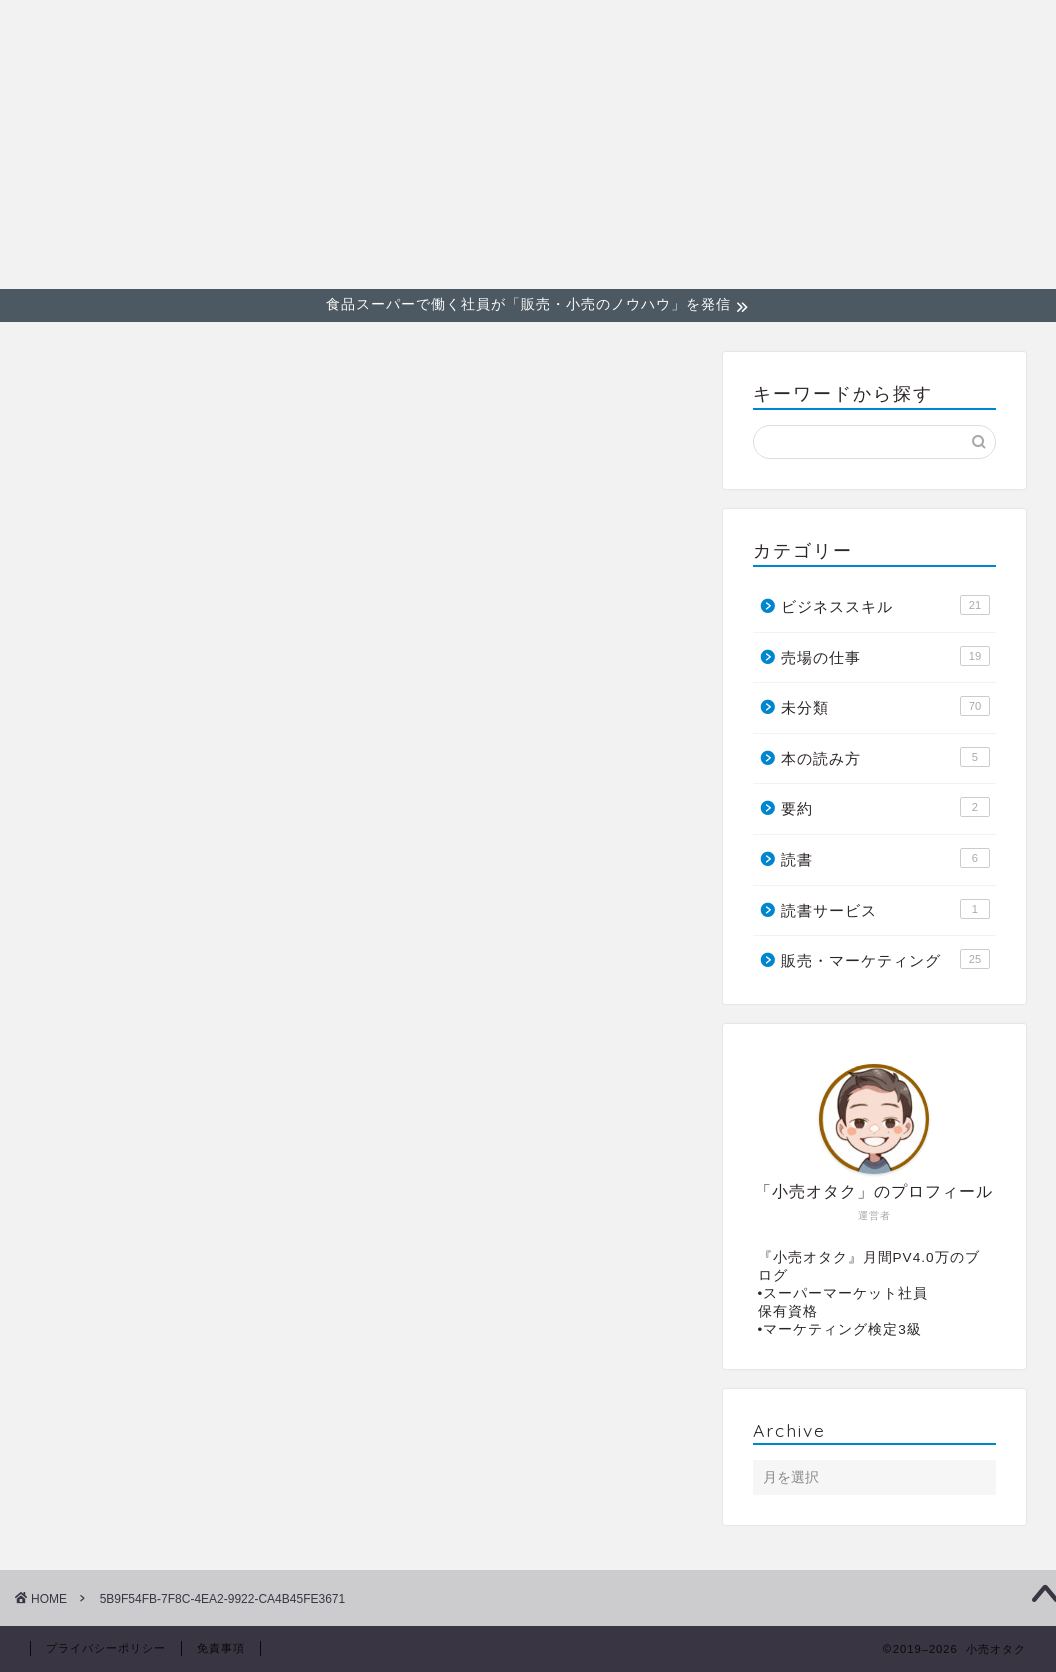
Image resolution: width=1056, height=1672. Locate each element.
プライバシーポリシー (106, 1648)
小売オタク (70, 143)
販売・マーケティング (655, 31)
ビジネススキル (838, 31)
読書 (885, 858)
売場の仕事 (976, 31)
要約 (885, 807)
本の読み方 (885, 757)
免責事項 (221, 1648)
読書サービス (885, 909)
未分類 (885, 706)
